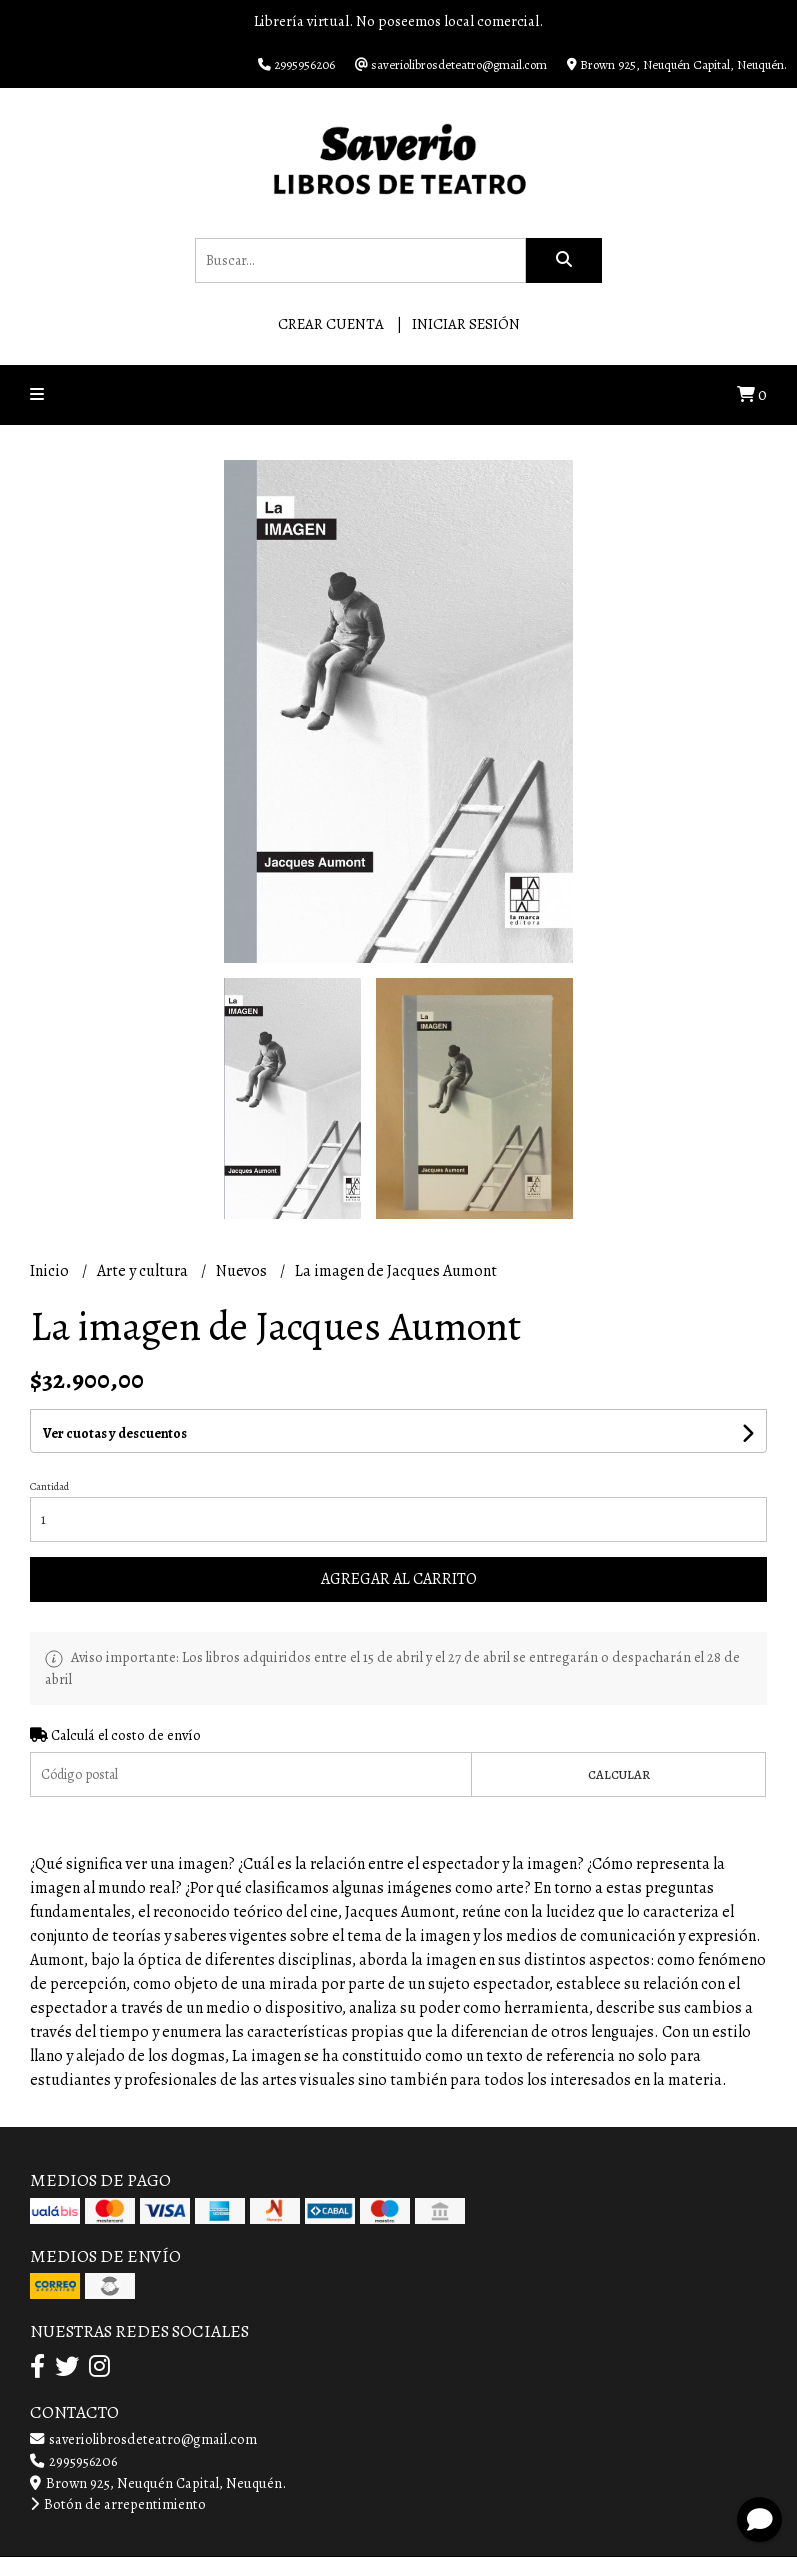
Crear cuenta (331, 324)
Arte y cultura (144, 1271)
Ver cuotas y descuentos (115, 1433)
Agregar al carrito (399, 1579)
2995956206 (73, 2461)
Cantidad (49, 1486)
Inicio (51, 1271)
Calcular (619, 1774)
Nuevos (243, 1271)
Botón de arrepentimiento (118, 2504)
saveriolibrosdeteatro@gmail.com (143, 2439)
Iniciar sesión (466, 324)
